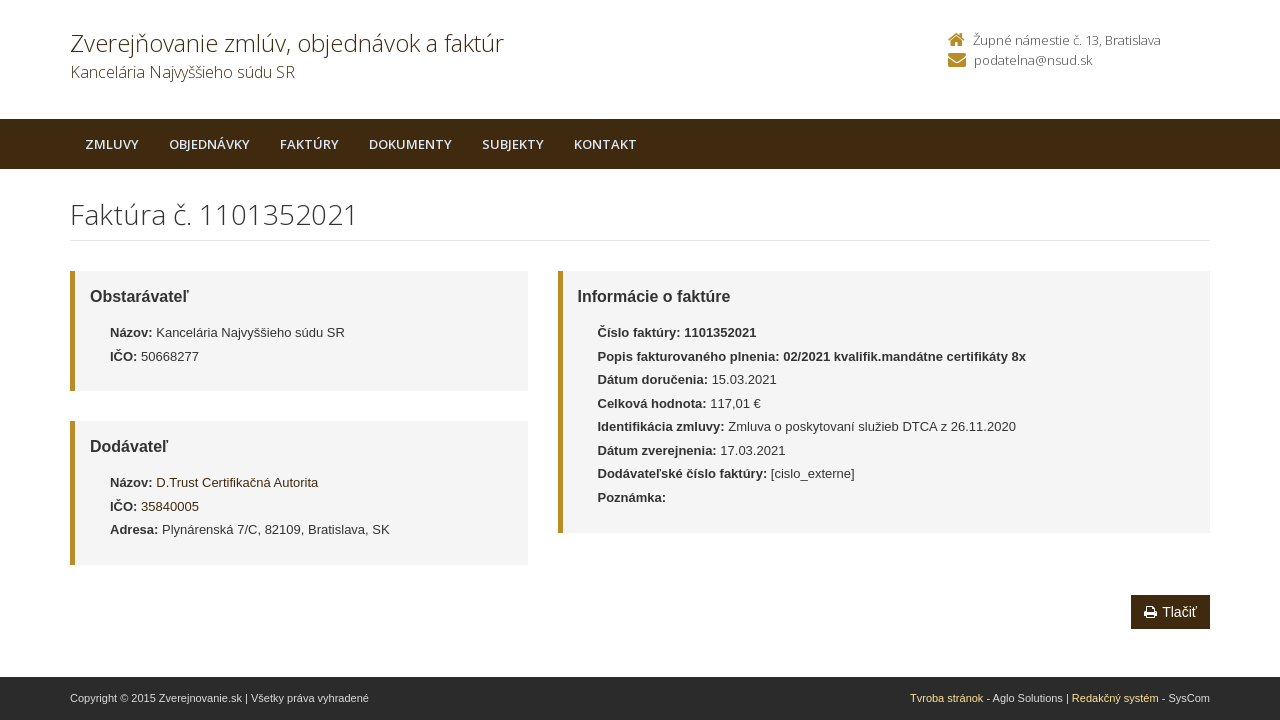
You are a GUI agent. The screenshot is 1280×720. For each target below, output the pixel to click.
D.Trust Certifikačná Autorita (237, 482)
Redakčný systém (1115, 698)
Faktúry (309, 144)
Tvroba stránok (946, 698)
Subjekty (513, 144)
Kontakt (605, 144)
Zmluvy (112, 144)
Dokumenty (410, 144)
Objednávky (209, 144)
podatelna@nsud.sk (1033, 60)
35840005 (170, 506)
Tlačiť (1170, 612)
